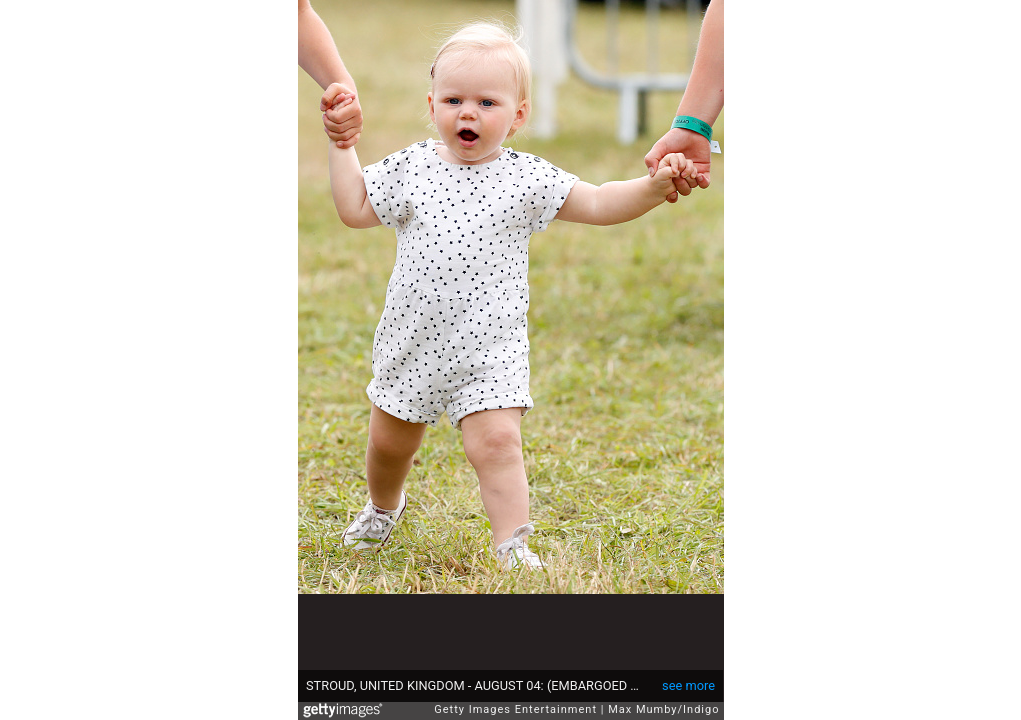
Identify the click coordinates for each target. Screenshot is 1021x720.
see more (688, 685)
